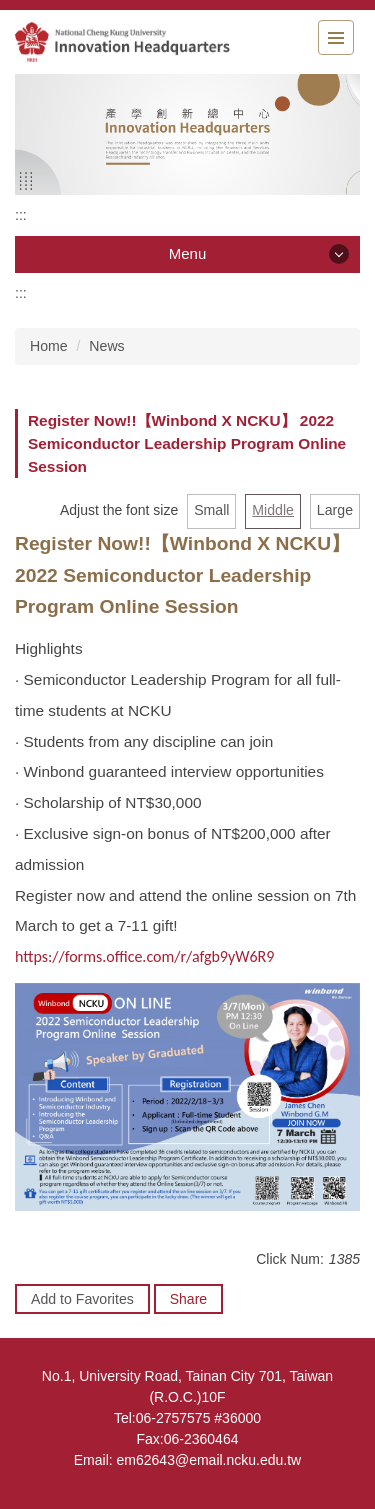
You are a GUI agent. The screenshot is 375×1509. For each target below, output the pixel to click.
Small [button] (211, 510)
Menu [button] (188, 253)
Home (49, 346)
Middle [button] (273, 510)
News (106, 346)
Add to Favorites (82, 1299)
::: (21, 215)
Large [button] (335, 510)
